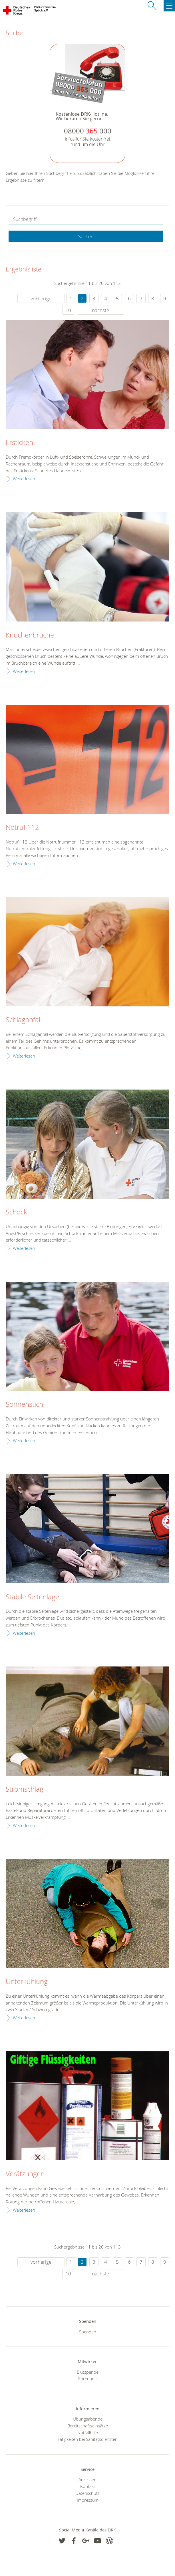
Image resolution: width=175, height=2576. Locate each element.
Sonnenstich (24, 1404)
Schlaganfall (24, 1020)
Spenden (87, 2332)
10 (68, 310)
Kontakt (87, 2486)
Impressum (87, 2500)
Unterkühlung (27, 1981)
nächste (100, 310)
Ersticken (19, 442)
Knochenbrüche (30, 635)
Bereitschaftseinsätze (87, 2426)
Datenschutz (87, 2493)
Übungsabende (87, 2419)
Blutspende (87, 2372)
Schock (16, 1212)
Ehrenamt (87, 2378)
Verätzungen (25, 2174)
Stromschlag (24, 1789)
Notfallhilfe (87, 2432)
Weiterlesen (24, 478)
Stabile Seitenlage (32, 1597)
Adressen (87, 2479)
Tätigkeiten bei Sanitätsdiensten (88, 2439)
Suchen (85, 236)
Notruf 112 (22, 827)
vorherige (41, 298)
